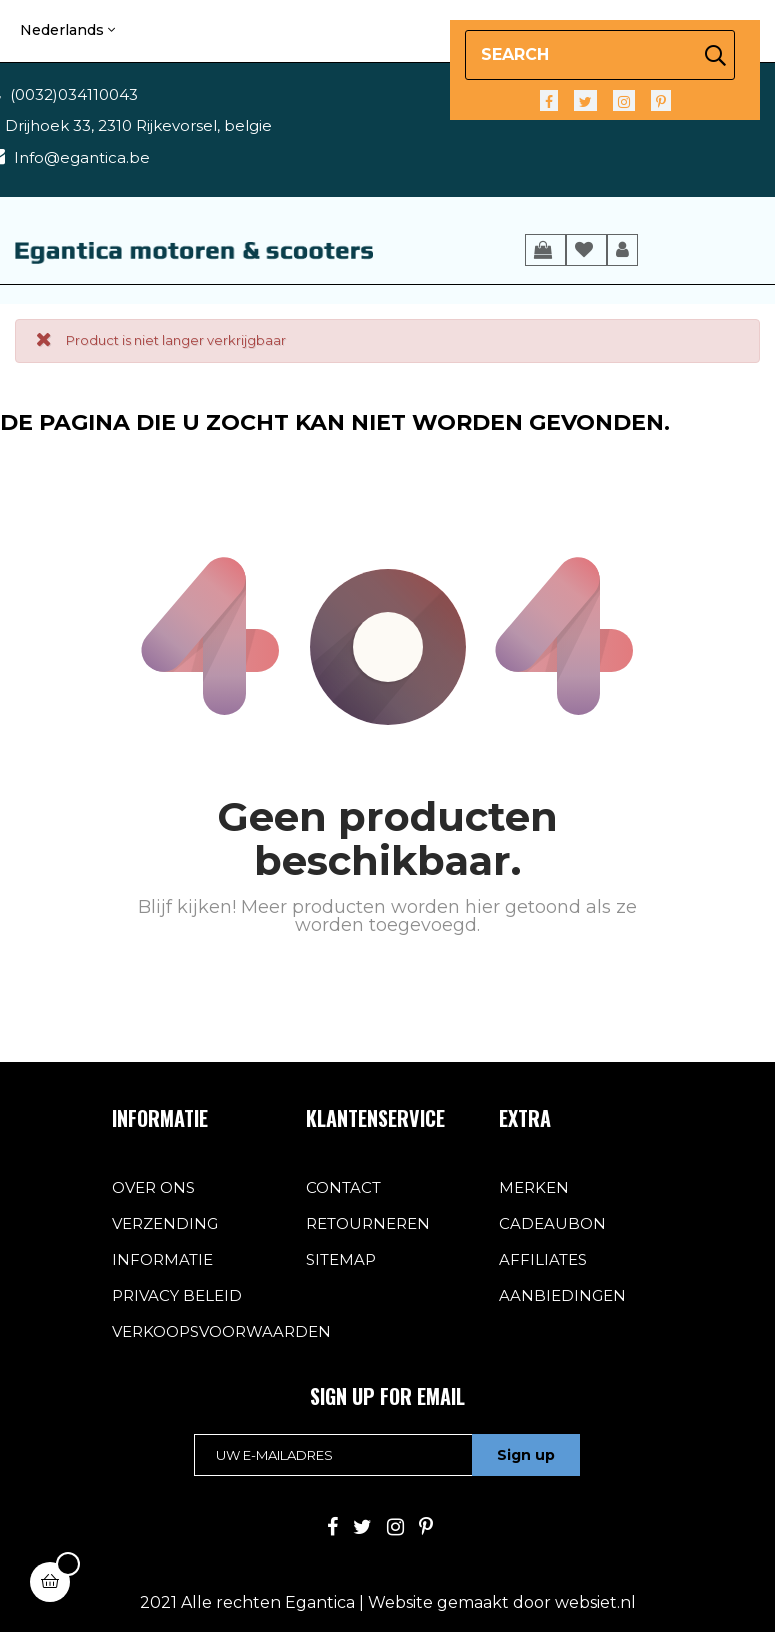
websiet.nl (595, 1602)
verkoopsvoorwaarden (221, 1331)
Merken (534, 1187)
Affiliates (543, 1259)
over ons (153, 1187)
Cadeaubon (552, 1223)
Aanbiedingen (562, 1295)
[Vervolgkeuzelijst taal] (67, 31)
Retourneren (368, 1223)
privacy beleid (177, 1295)
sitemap (341, 1259)
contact (343, 1187)
